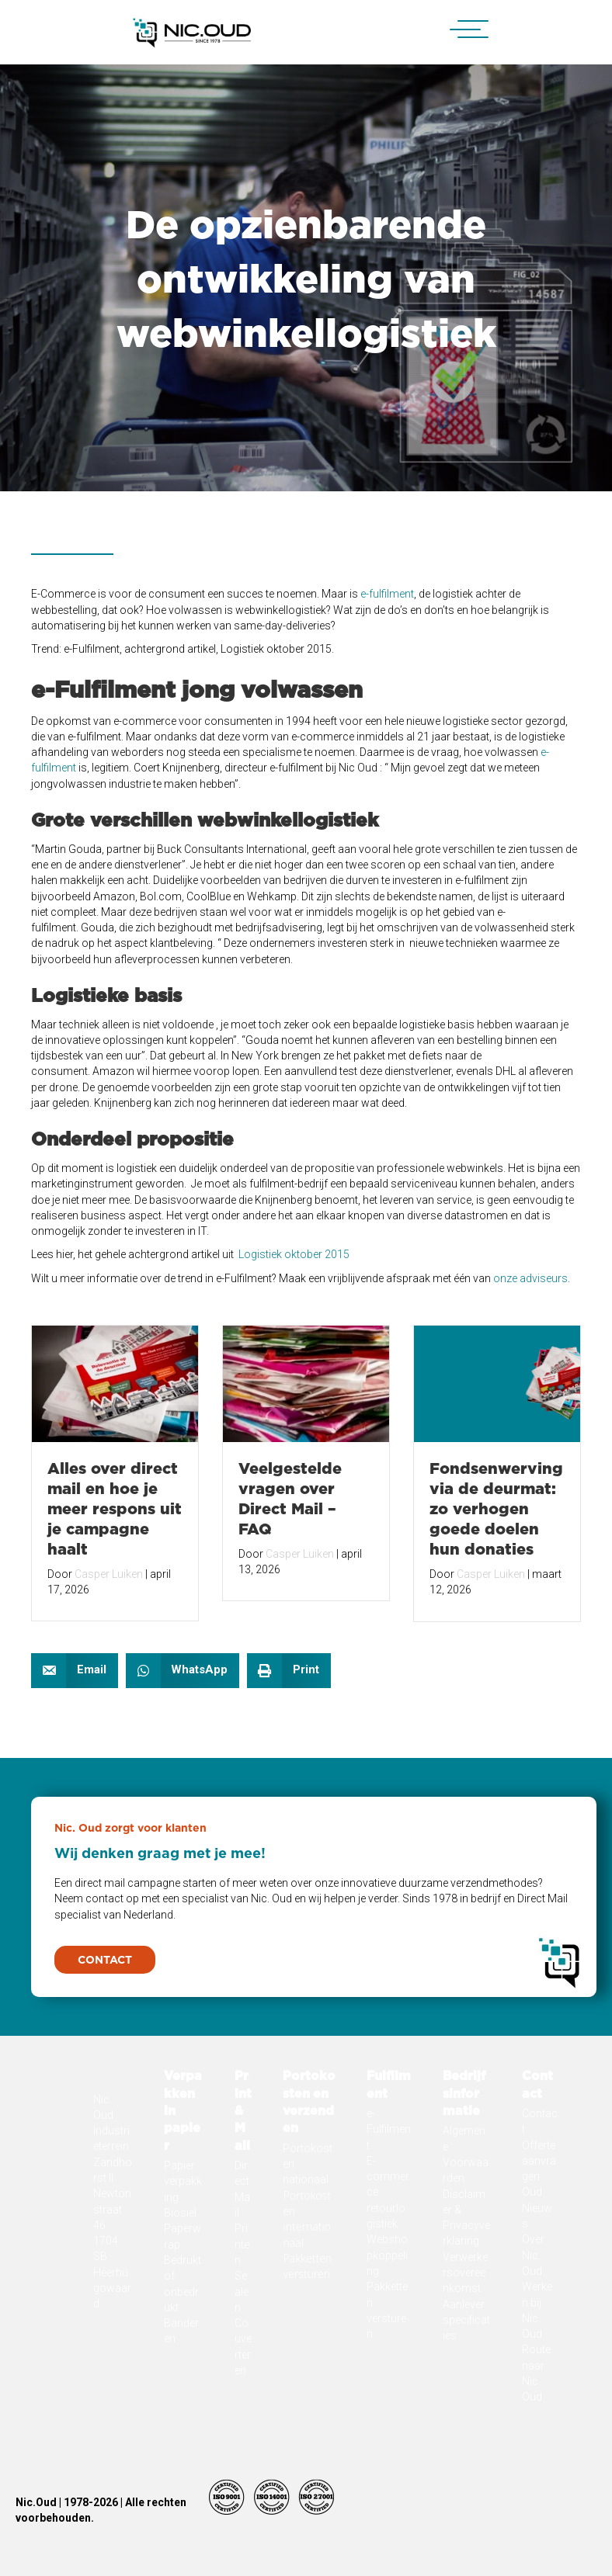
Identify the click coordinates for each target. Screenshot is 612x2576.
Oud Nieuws (537, 2320)
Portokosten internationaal (307, 2331)
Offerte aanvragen (539, 2274)
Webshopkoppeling (387, 2367)
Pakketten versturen (307, 2378)
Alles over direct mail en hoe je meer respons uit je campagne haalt (114, 1508)
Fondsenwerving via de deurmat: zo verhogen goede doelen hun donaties (496, 1508)
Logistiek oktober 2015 (293, 1254)
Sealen (242, 2404)
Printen (242, 2357)
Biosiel (180, 2325)
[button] (461, 30)
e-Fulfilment (389, 2242)
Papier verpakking (183, 2294)
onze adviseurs (530, 1278)
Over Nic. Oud (533, 2367)
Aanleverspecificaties (466, 2433)
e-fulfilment (386, 594)
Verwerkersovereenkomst (465, 2385)
